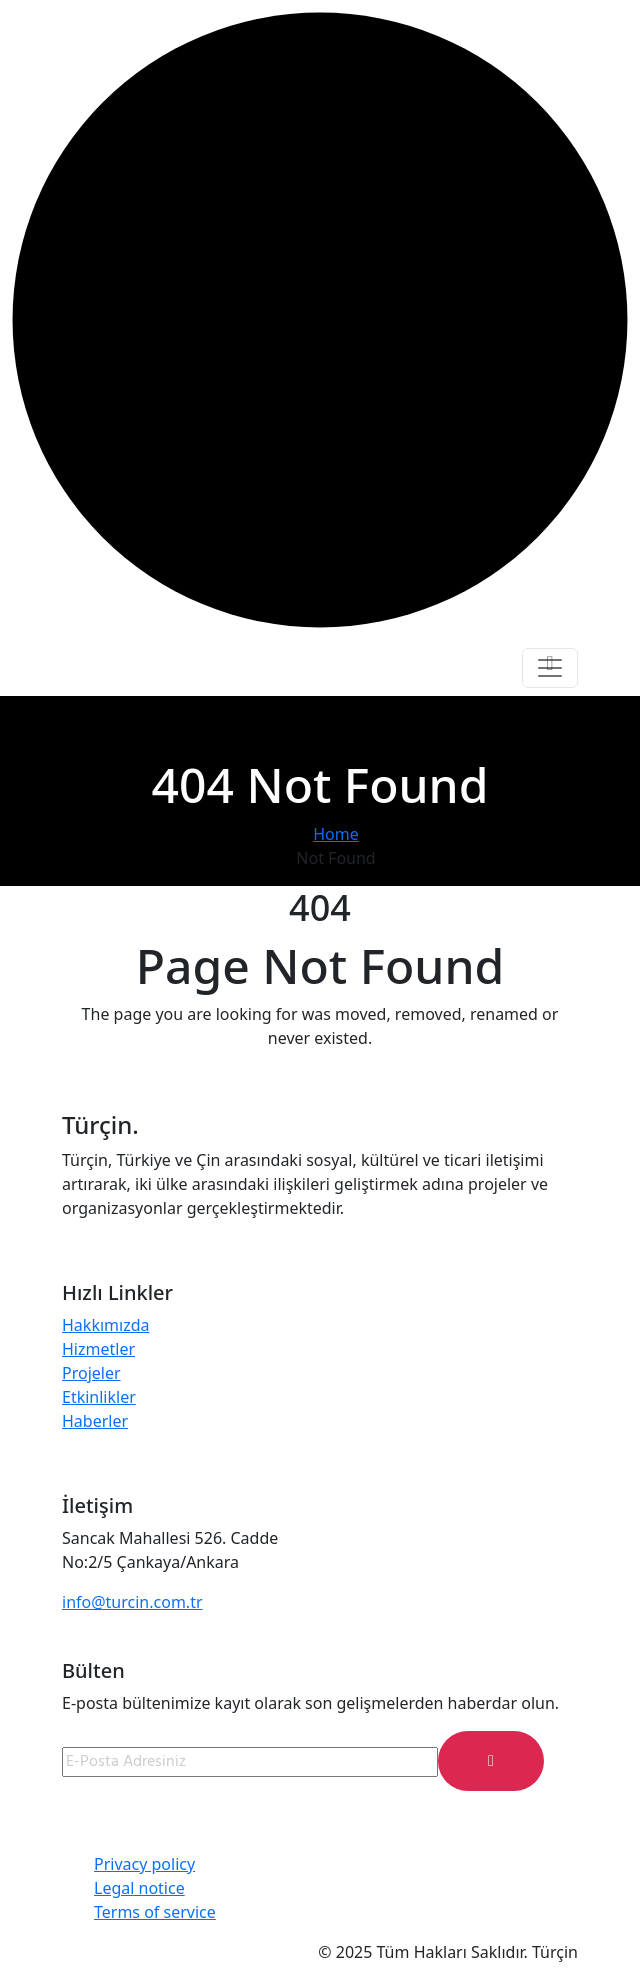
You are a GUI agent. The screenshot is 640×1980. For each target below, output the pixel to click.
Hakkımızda (105, 1325)
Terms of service (155, 1912)
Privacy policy (144, 1864)
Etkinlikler (99, 1397)
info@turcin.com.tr (132, 1602)
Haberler (95, 1421)
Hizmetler (98, 1349)
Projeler (91, 1373)
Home (336, 834)
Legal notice (139, 1888)
